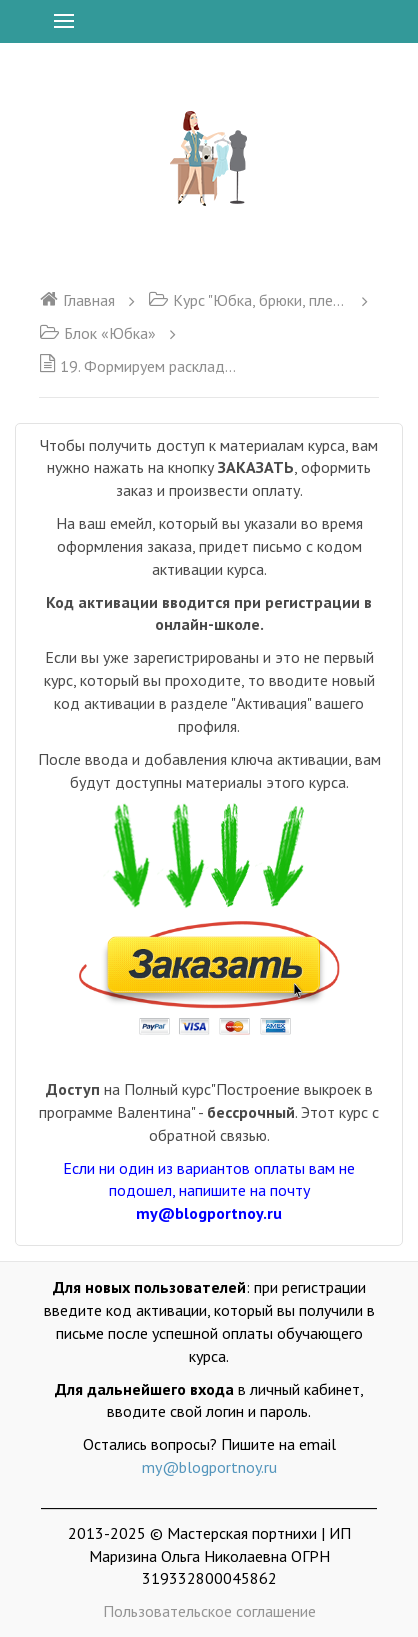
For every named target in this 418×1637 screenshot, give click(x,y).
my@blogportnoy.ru (209, 1467)
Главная (77, 300)
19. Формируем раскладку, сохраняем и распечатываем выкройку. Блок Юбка (139, 366)
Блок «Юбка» (97, 333)
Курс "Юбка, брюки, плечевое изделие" (248, 300)
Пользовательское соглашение (209, 1611)
